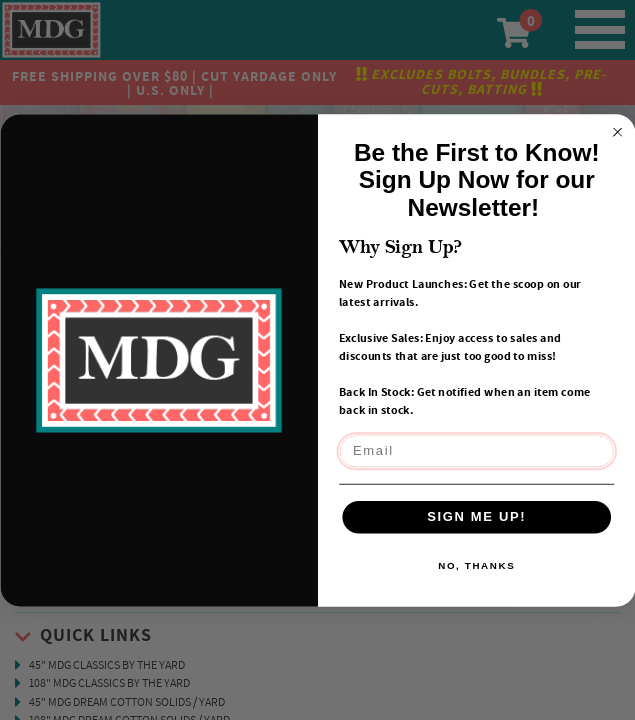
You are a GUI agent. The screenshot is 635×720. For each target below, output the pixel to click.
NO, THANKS (476, 565)
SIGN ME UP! (476, 516)
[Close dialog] (617, 132)
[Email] (476, 451)
